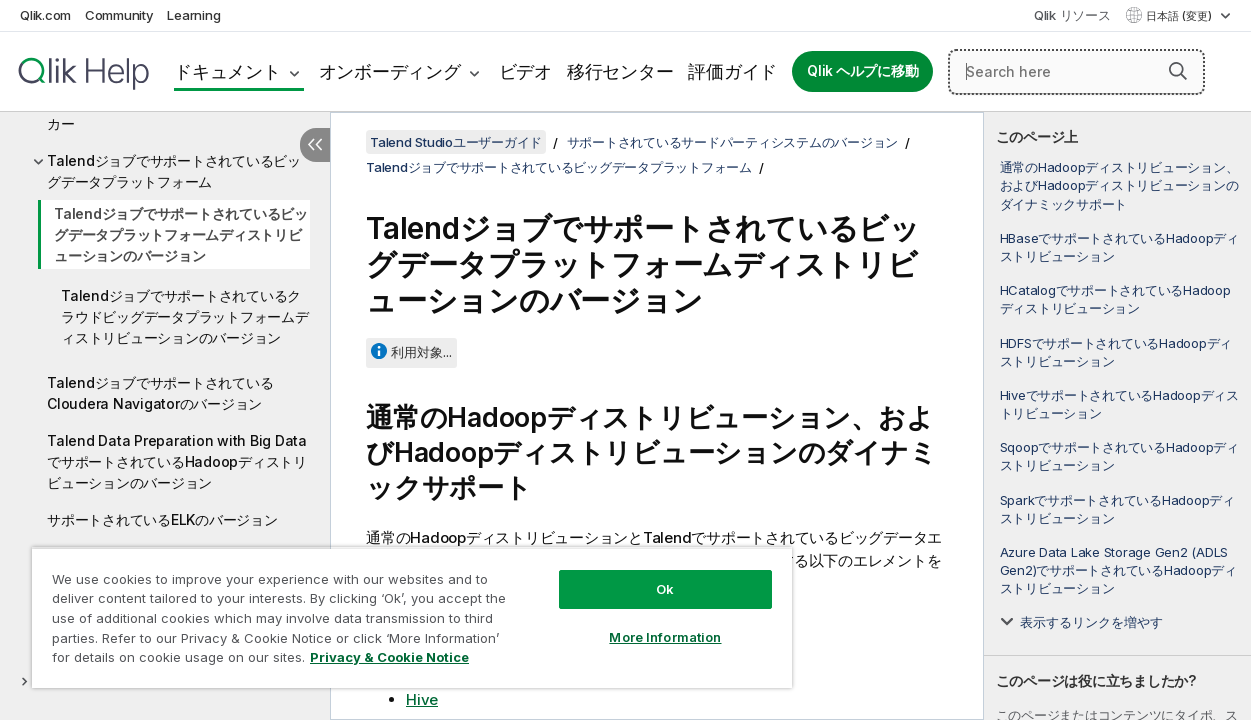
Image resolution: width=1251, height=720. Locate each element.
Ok (636, 574)
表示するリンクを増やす (1091, 622)
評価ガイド (732, 71)
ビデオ (525, 71)
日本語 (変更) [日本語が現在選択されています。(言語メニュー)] (1180, 16)
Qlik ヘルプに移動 (862, 71)
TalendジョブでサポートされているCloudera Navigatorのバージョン (160, 393)
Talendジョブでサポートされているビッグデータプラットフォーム (174, 171)
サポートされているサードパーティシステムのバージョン (733, 142)
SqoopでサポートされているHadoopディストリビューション (1119, 456)
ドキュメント (227, 71)
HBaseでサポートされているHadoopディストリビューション (1119, 247)
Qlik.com (45, 15)
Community (119, 15)
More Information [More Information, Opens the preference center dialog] (636, 622)
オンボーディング (390, 71)
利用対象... (421, 352)
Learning (193, 15)
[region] (395, 610)
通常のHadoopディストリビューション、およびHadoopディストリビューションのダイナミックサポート (1119, 185)
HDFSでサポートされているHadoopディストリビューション (1116, 352)
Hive (422, 699)
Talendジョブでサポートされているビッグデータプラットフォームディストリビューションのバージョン (181, 234)
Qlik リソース (1072, 15)
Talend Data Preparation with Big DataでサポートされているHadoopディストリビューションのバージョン (177, 461)
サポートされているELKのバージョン (162, 519)
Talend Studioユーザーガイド (456, 142)
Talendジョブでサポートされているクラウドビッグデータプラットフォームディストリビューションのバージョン (185, 316)
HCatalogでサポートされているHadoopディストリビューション (1115, 299)
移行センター (620, 71)
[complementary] (1117, 416)
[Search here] (1076, 72)
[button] (1178, 71)
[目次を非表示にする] (315, 145)
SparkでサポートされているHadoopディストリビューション (1117, 509)
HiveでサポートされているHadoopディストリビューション (1119, 404)
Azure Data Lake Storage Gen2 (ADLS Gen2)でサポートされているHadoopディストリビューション (1118, 570)
